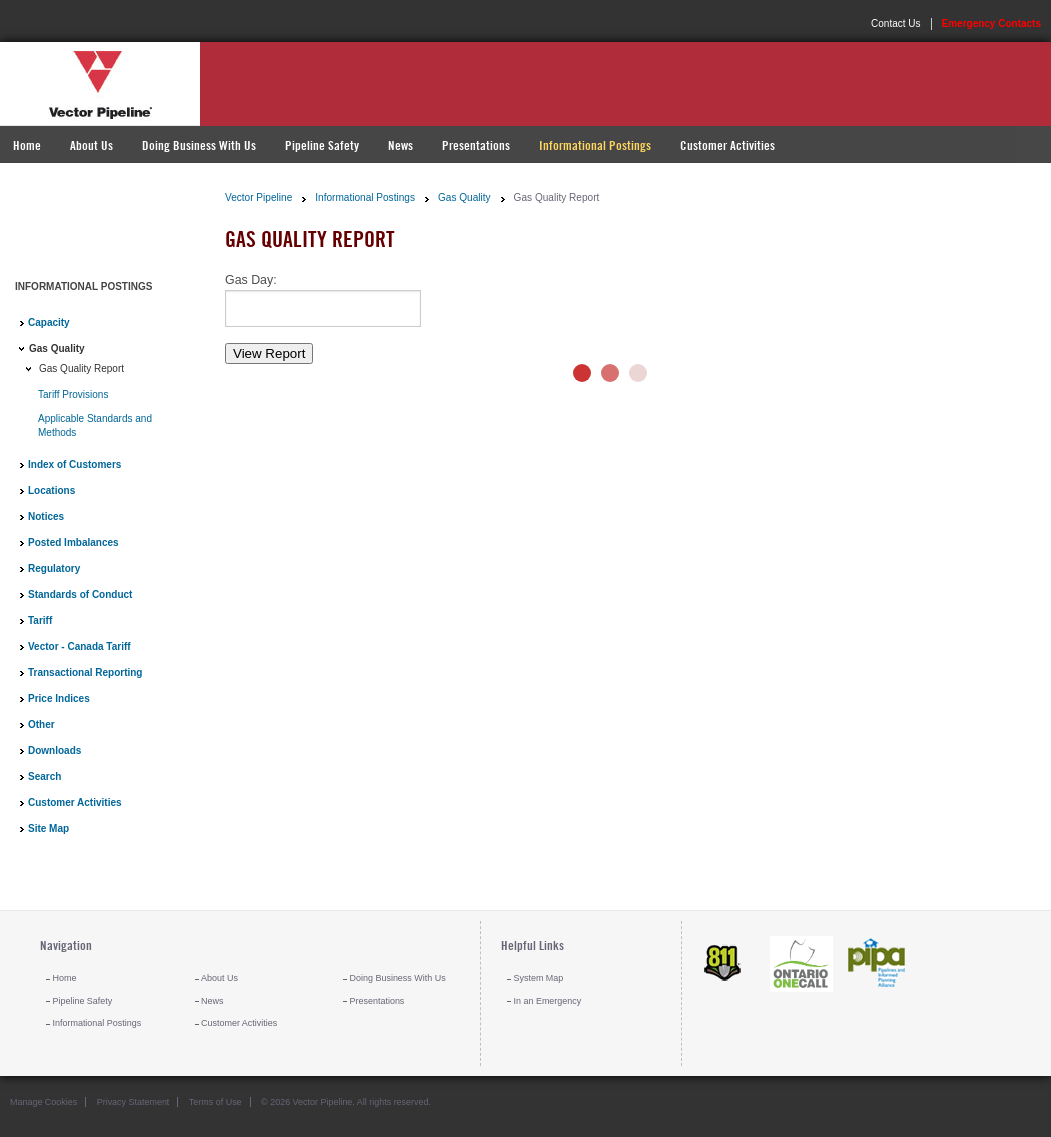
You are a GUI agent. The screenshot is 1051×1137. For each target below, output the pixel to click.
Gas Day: (251, 280)
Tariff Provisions (73, 394)
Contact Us (895, 23)
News (400, 145)
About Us (91, 145)
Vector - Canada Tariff (79, 646)
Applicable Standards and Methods (95, 425)
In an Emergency (548, 1001)
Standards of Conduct (80, 594)
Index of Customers (74, 464)
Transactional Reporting (85, 672)
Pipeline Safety (322, 145)
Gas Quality (57, 348)
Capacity (49, 322)
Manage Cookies (43, 1102)
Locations (51, 490)
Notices (46, 516)
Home (27, 145)
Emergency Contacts (991, 23)
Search (44, 776)
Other (41, 724)
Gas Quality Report (81, 368)
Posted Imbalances (73, 542)
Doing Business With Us (199, 145)
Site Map (48, 828)
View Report (269, 353)
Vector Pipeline (258, 197)
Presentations (476, 145)
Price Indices (59, 698)
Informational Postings (595, 145)
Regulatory (54, 568)
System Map (539, 978)
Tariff (40, 620)
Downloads (54, 750)
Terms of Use (215, 1102)
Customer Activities (727, 145)
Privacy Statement (133, 1102)
